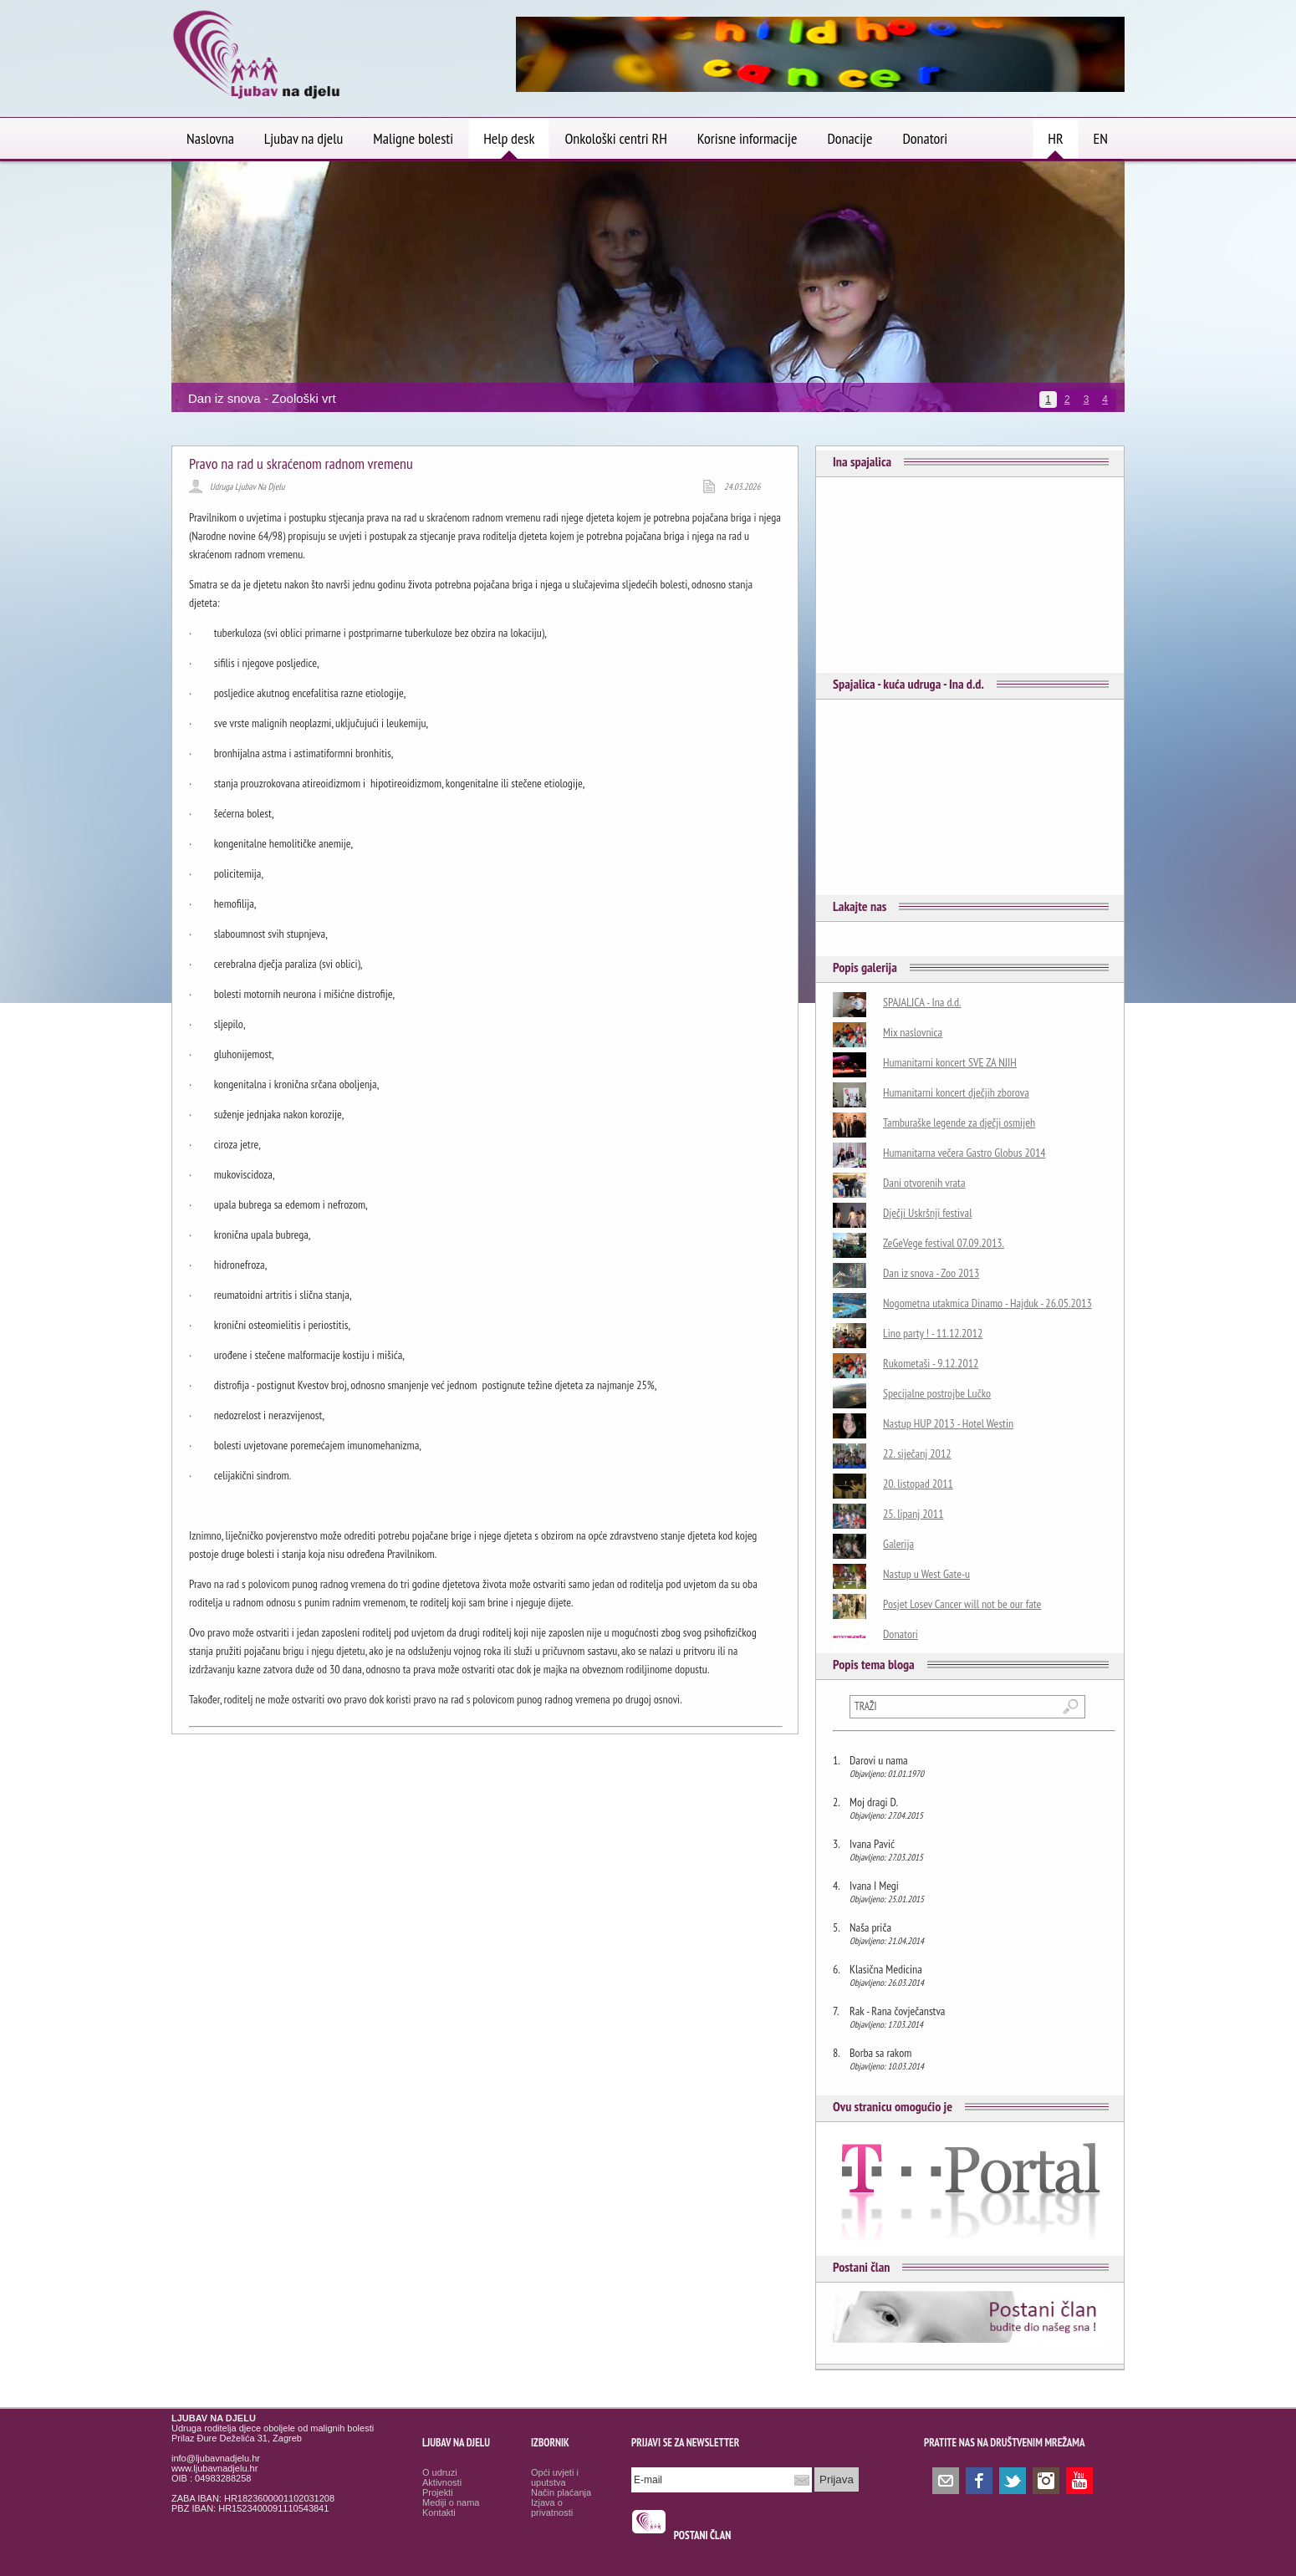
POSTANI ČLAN (703, 2535)
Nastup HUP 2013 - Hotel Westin (948, 1423)
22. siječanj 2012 (917, 1453)
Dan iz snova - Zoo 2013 (931, 1272)
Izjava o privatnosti (552, 2507)
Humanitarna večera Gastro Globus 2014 (964, 1152)
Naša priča (870, 1927)
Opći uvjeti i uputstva (555, 2477)
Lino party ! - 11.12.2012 (932, 1333)
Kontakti (439, 2512)
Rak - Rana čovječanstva (897, 2011)
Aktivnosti (442, 2482)
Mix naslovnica (912, 1032)
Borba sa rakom (880, 2052)
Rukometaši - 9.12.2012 (930, 1363)
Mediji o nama (450, 2502)
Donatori (900, 1634)
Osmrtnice (651, 2555)
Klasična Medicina (886, 1969)
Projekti (437, 2492)
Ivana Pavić (872, 1843)
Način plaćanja (561, 2492)
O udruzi (439, 2472)
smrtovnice (652, 2541)
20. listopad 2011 (918, 1483)
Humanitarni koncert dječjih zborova (956, 1092)
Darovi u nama (879, 1760)
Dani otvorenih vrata (924, 1182)
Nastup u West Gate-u (926, 1573)
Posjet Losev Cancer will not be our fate (962, 1603)
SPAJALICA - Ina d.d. (922, 1002)
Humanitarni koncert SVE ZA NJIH (950, 1062)
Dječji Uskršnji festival (927, 1212)
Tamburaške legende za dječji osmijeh (959, 1122)
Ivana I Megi (874, 1885)
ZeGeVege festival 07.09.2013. (943, 1242)
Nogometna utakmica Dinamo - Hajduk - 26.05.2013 (987, 1303)
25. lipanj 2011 (913, 1513)
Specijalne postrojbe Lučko (937, 1393)
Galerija (898, 1543)
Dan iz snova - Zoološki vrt (262, 398)
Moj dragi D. (874, 1802)
